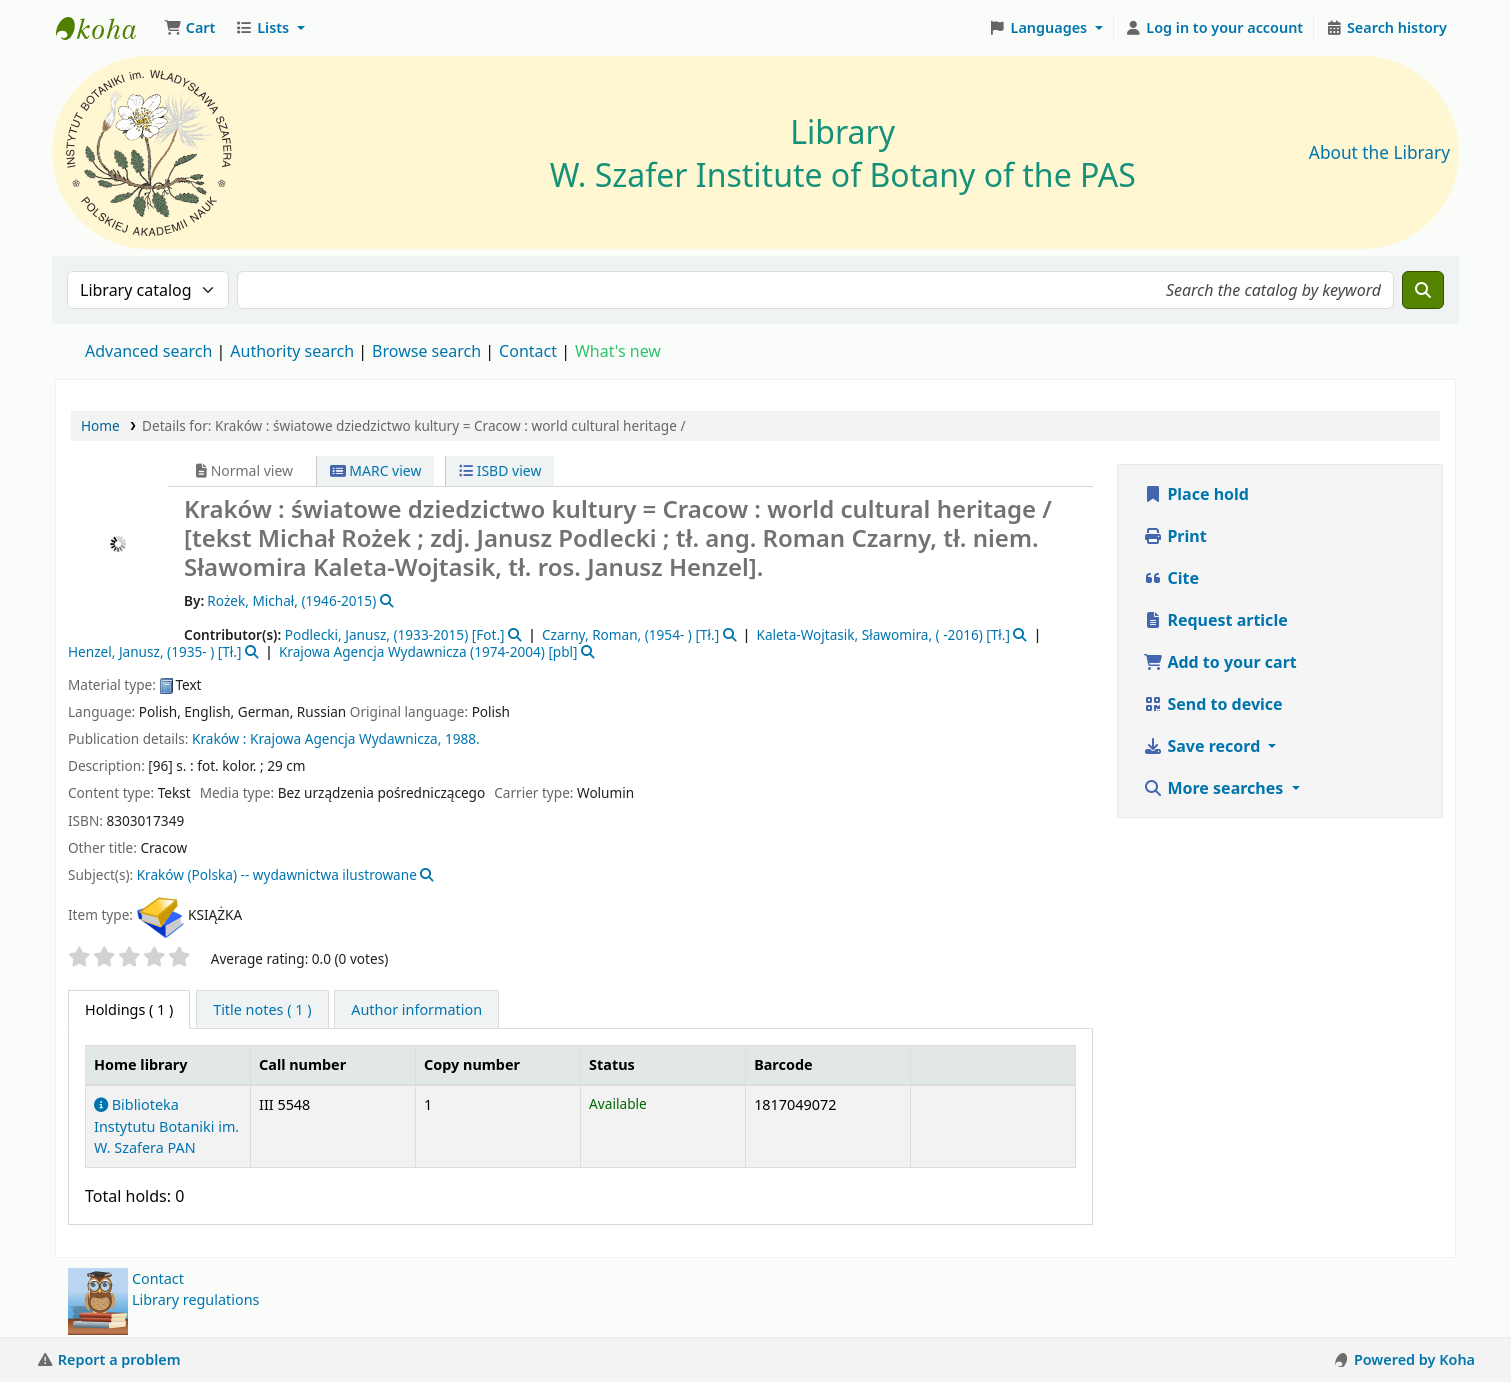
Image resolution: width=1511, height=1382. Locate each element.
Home (100, 425)
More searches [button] (1215, 788)
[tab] (262, 1010)
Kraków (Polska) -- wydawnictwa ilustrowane (277, 874)
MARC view (376, 470)
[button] (189, 28)
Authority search (292, 351)
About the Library (1379, 152)
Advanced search (148, 351)
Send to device (1212, 704)
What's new (618, 351)
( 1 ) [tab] (129, 1009)
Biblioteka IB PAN (106, 28)
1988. (462, 738)
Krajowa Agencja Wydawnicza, (345, 738)
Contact (158, 1278)
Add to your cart (1220, 662)
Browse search (426, 351)
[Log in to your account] (1214, 28)
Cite (1171, 578)
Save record (1203, 746)
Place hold (1196, 494)
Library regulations (196, 1299)
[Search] (1423, 290)
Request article (1215, 620)
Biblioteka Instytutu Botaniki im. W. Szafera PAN (166, 1126)
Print (1174, 536)
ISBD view (500, 470)
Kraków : (219, 738)
